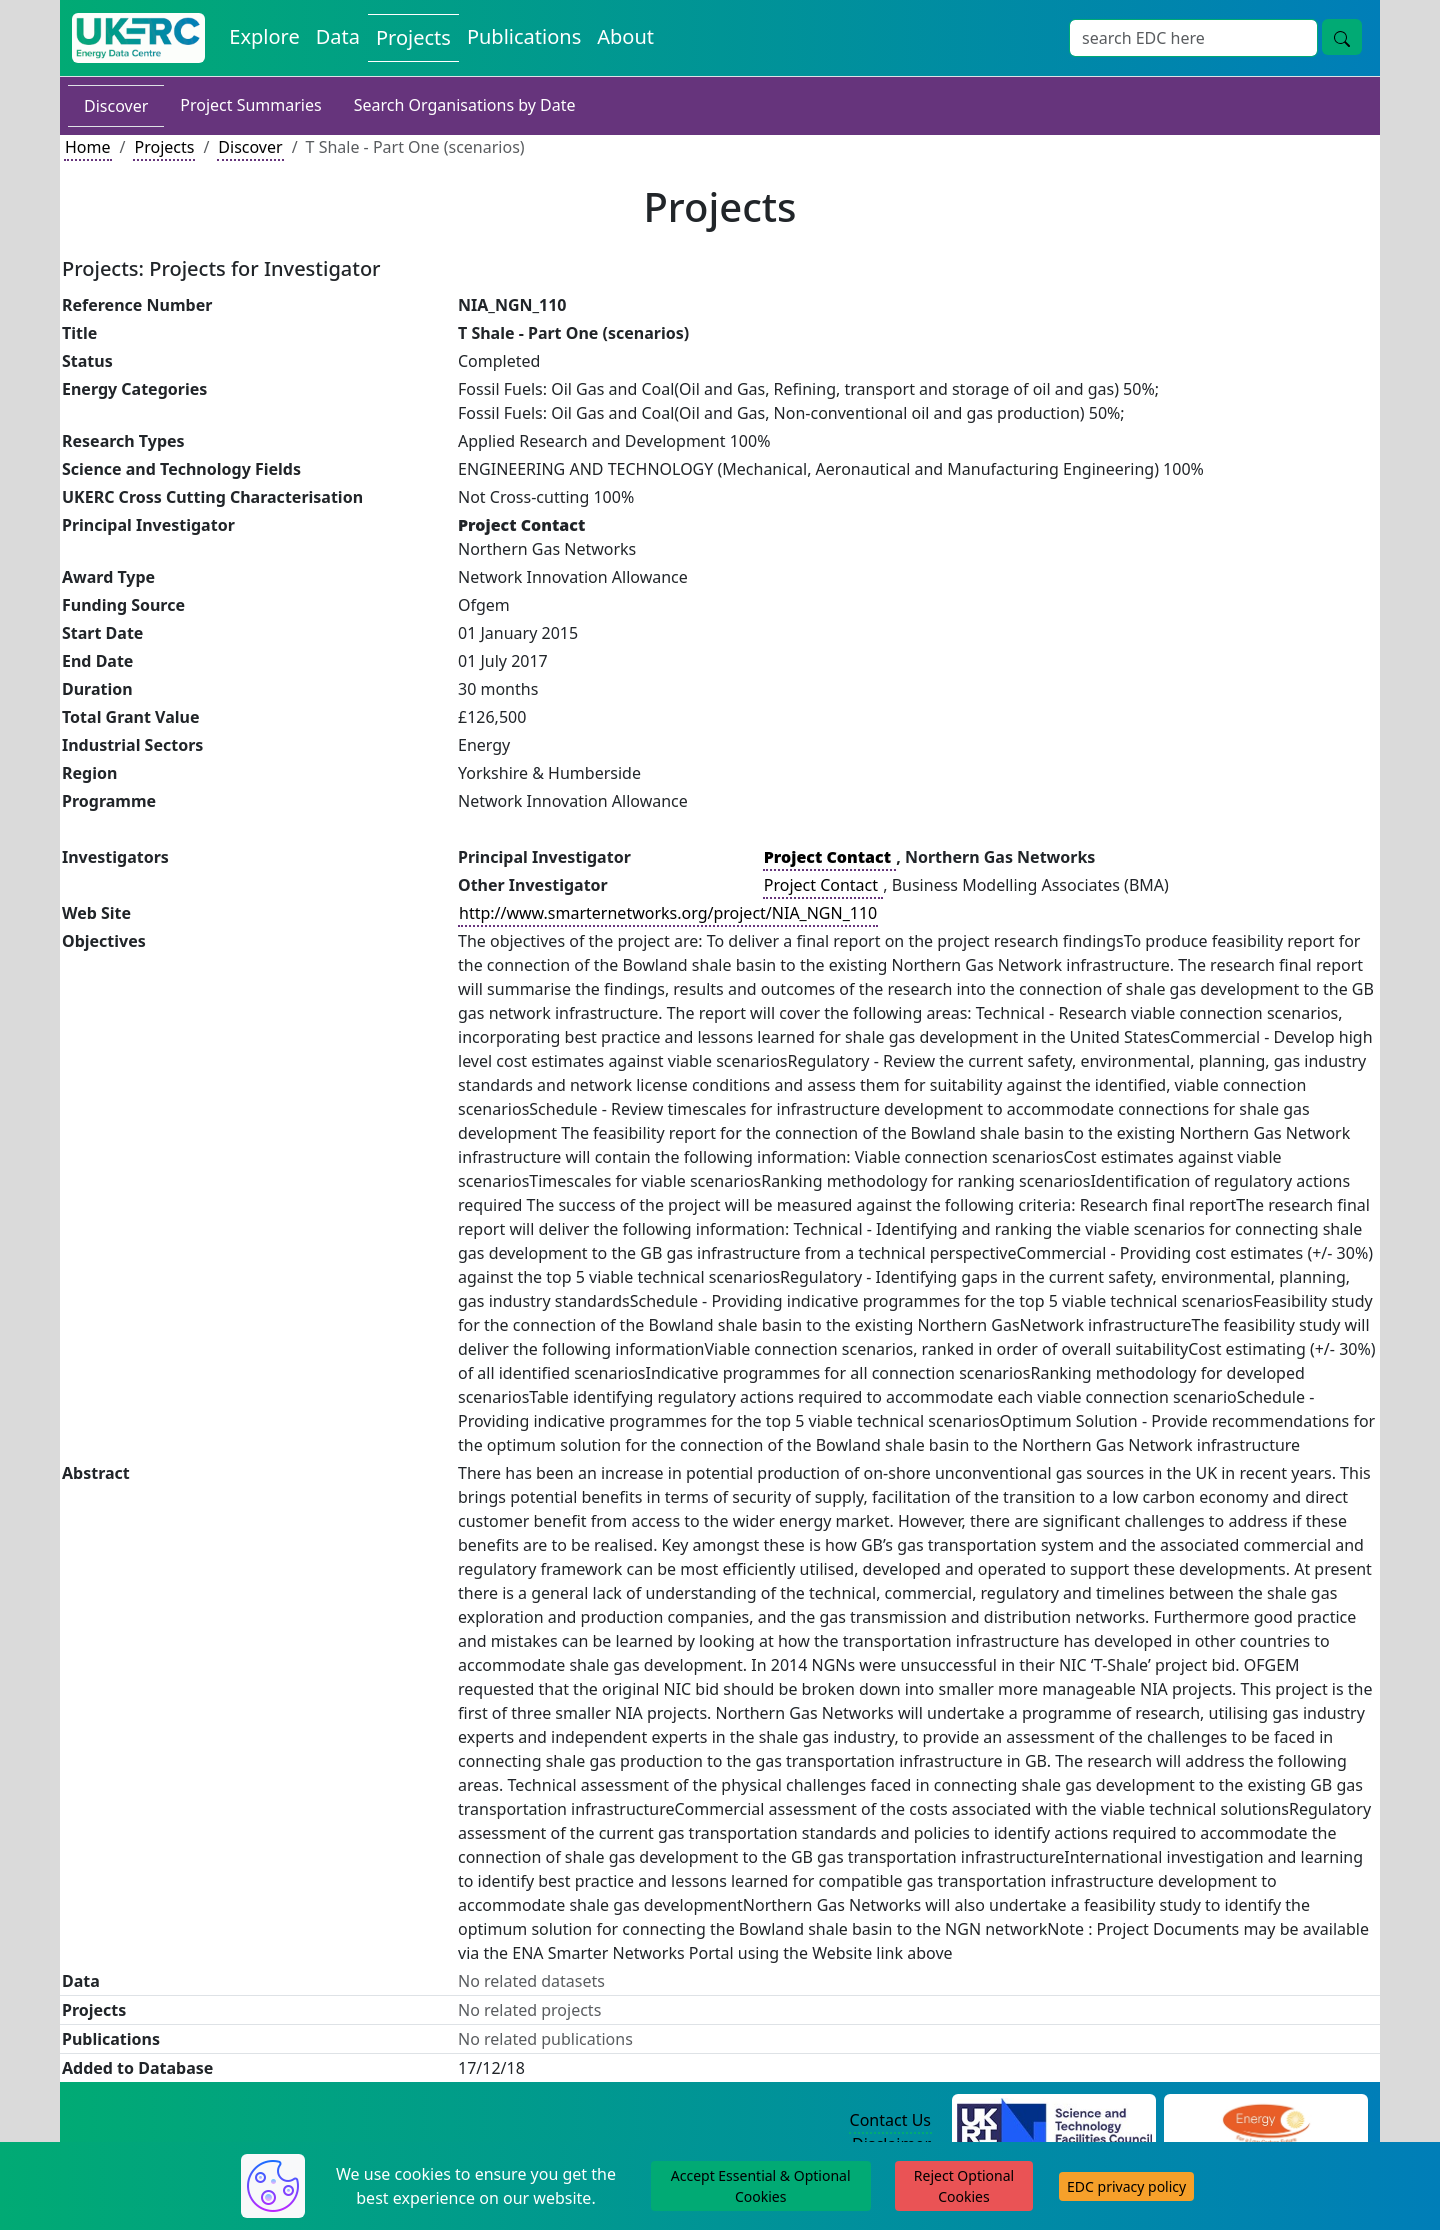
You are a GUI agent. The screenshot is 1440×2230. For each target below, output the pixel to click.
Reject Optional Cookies (964, 2186)
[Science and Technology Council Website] (1054, 2121)
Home (88, 147)
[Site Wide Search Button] (1342, 37)
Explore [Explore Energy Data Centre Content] (264, 36)
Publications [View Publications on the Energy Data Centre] (524, 36)
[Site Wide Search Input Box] (1193, 38)
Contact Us (890, 2120)
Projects (164, 147)
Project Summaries (250, 105)
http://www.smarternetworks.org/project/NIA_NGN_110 (668, 913)
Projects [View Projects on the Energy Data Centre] (413, 37)
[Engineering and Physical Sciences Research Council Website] (1265, 2121)
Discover (116, 106)
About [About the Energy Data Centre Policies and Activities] (625, 36)
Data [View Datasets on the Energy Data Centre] (338, 36)
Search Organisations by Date (465, 105)
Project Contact (823, 885)
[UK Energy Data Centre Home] (138, 38)
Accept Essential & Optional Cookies (761, 2186)
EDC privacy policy (1126, 2186)
